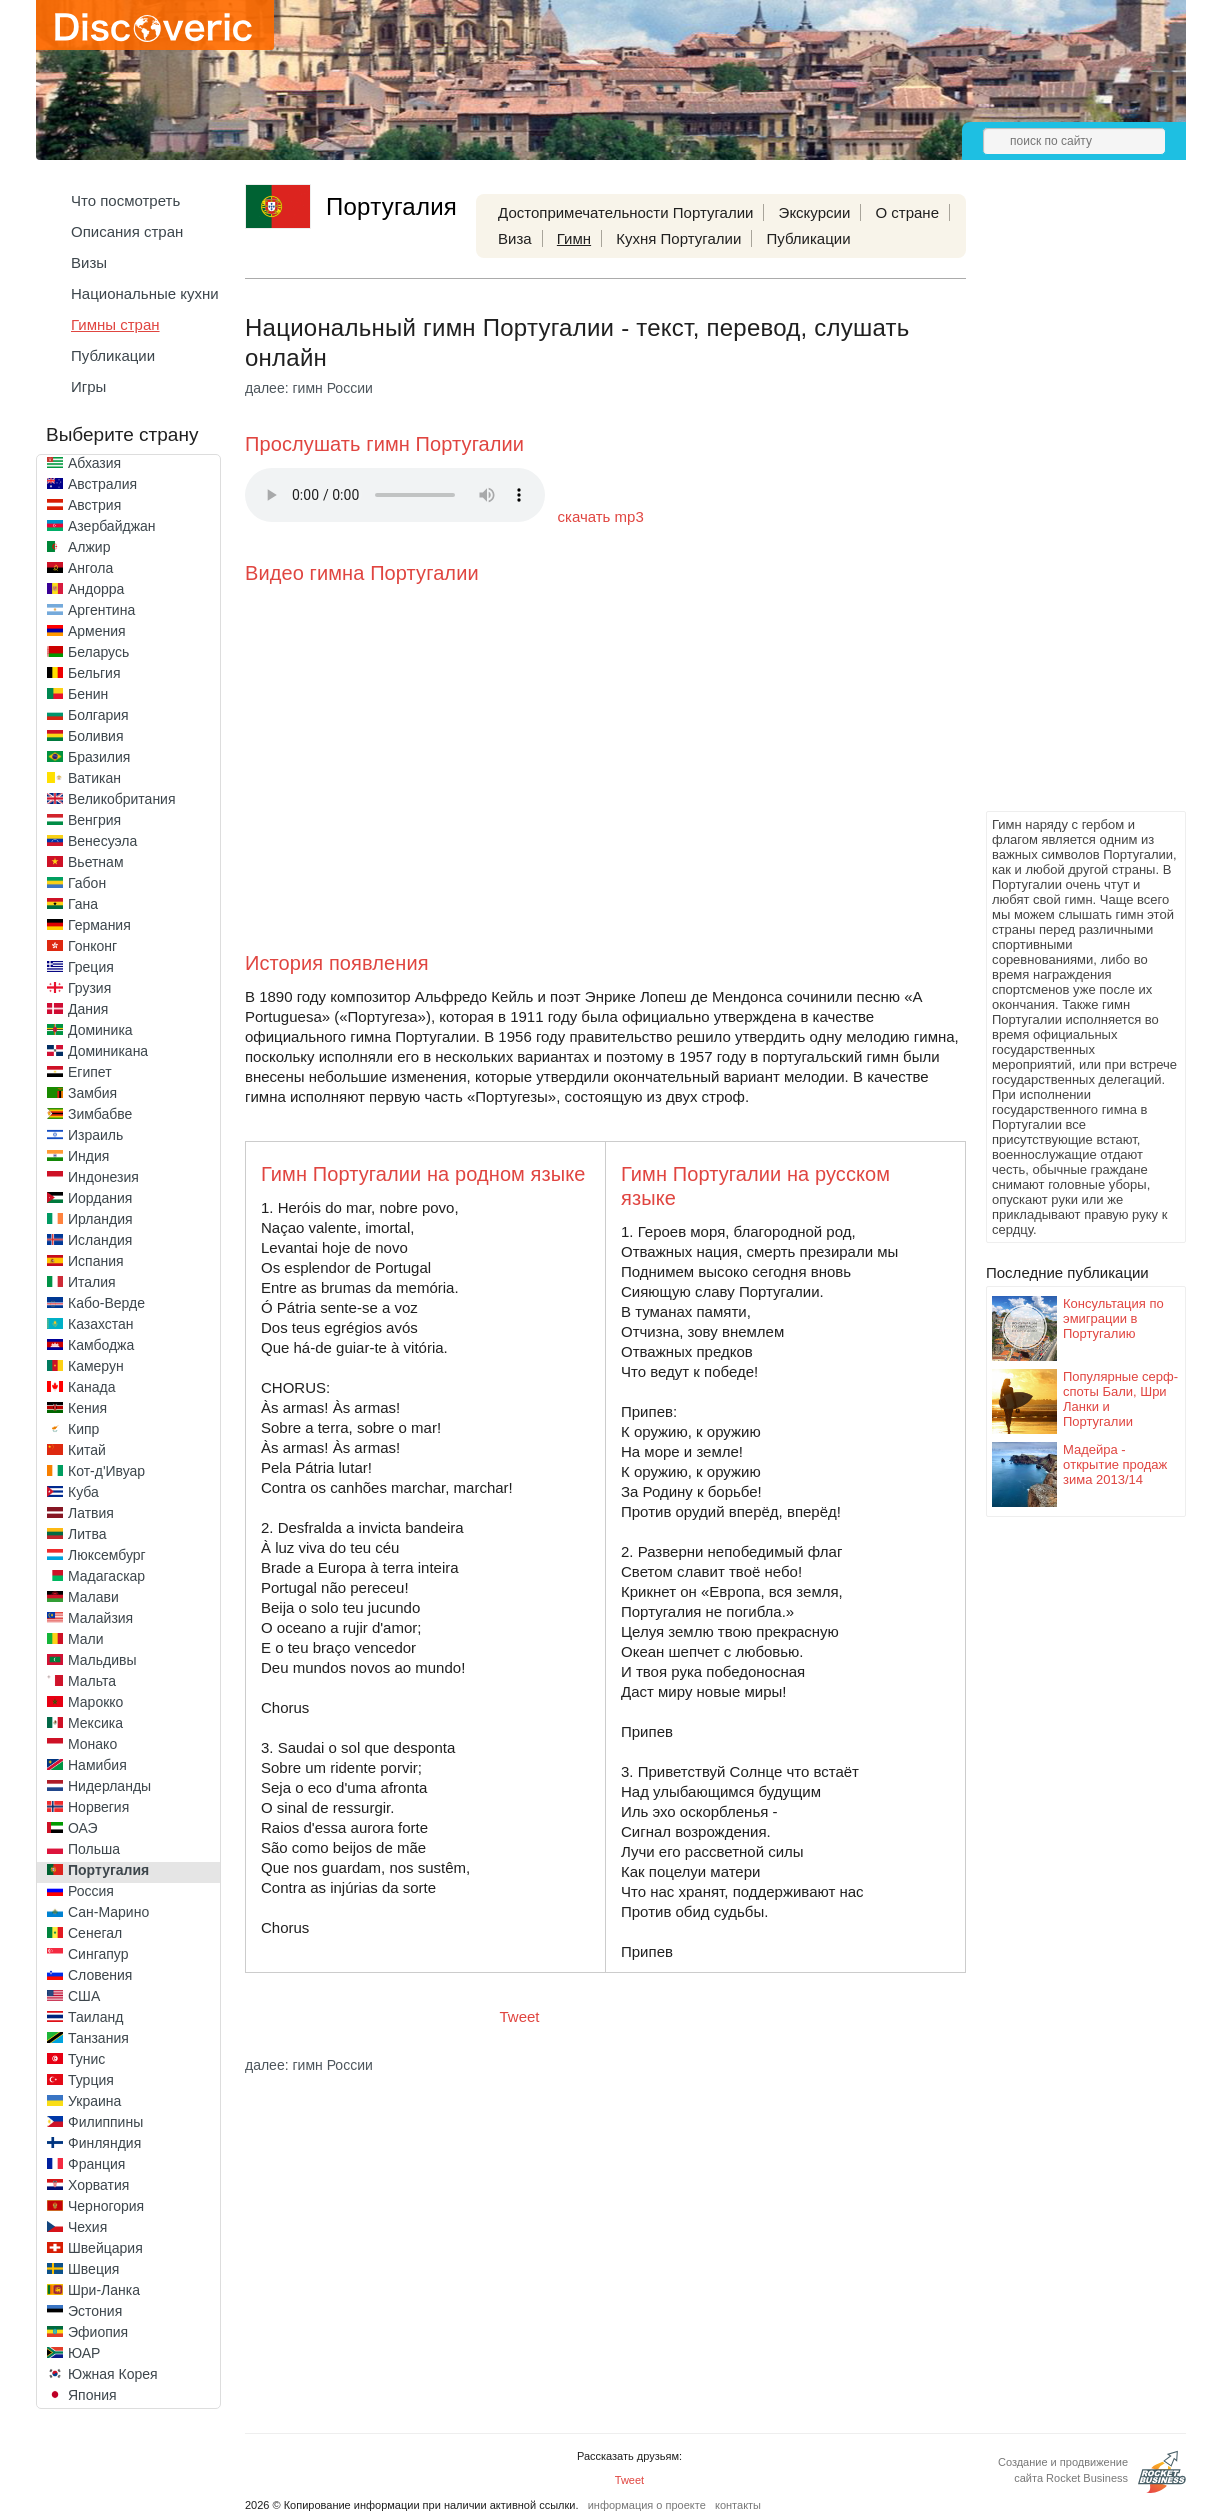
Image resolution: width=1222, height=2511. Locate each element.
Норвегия (98, 1807)
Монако (92, 1744)
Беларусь (98, 652)
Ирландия (100, 1219)
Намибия (97, 1765)
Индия (88, 1156)
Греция (91, 967)
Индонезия (103, 1177)
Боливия (96, 736)
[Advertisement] (1066, 506)
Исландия (100, 1240)
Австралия (102, 484)
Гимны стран (115, 324)
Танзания (98, 2038)
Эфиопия (98, 2332)
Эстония (95, 2311)
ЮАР (84, 2353)
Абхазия (94, 463)
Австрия (94, 505)
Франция (96, 2164)
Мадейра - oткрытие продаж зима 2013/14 (1115, 1464)
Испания (96, 1261)
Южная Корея (113, 2374)
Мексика (95, 1723)
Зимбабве (100, 1114)
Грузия (89, 988)
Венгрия (94, 820)
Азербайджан (112, 526)
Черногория (106, 2206)
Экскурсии (815, 212)
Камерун (96, 1366)
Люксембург (107, 1555)
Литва (87, 1534)
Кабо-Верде (106, 1303)
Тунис (86, 2059)
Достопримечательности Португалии (625, 212)
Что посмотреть (125, 200)
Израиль (95, 1135)
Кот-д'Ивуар (106, 1471)
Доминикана (108, 1051)
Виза (515, 238)
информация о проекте (647, 2505)
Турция (91, 2080)
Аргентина (101, 610)
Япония (92, 2395)
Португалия (108, 1870)
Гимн (574, 238)
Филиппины (105, 2122)
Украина (94, 2101)
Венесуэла (102, 841)
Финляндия (104, 2143)
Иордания (100, 1198)
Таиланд (95, 2017)
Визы (89, 262)
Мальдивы (102, 1660)
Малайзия (100, 1618)
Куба (83, 1492)
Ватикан (94, 778)
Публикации (113, 355)
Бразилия (99, 757)
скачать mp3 (601, 516)
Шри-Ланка (104, 2290)
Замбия (92, 1093)
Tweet (520, 2016)
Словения (100, 1975)
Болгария (98, 715)
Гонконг (92, 946)
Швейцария (105, 2248)
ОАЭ (83, 1828)
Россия (91, 1891)
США (84, 1996)
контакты (738, 2505)
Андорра (96, 589)
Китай (87, 1450)
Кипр (83, 1429)
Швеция (93, 2269)
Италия (92, 1282)
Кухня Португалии (678, 238)
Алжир (89, 547)
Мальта (92, 1681)
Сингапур (98, 1954)
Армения (97, 631)
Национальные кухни (145, 293)
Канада (91, 1387)
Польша (94, 1849)
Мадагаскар (106, 1576)
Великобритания (122, 799)
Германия (99, 925)
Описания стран (127, 231)
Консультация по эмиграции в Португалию (1113, 1318)
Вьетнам (96, 862)
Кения (87, 1408)
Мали (86, 1639)
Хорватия (98, 2185)
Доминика (100, 1030)
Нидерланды (109, 1786)
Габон (87, 883)
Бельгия (94, 673)
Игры (88, 386)
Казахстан (101, 1324)
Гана (83, 904)
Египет (90, 1072)
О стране (907, 212)
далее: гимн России (309, 388)
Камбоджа (101, 1345)
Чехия (87, 2227)
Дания (88, 1009)
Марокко (95, 1702)
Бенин (88, 694)
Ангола (90, 568)
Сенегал (95, 1933)
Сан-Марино (108, 1912)
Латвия (91, 1513)
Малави (93, 1597)
